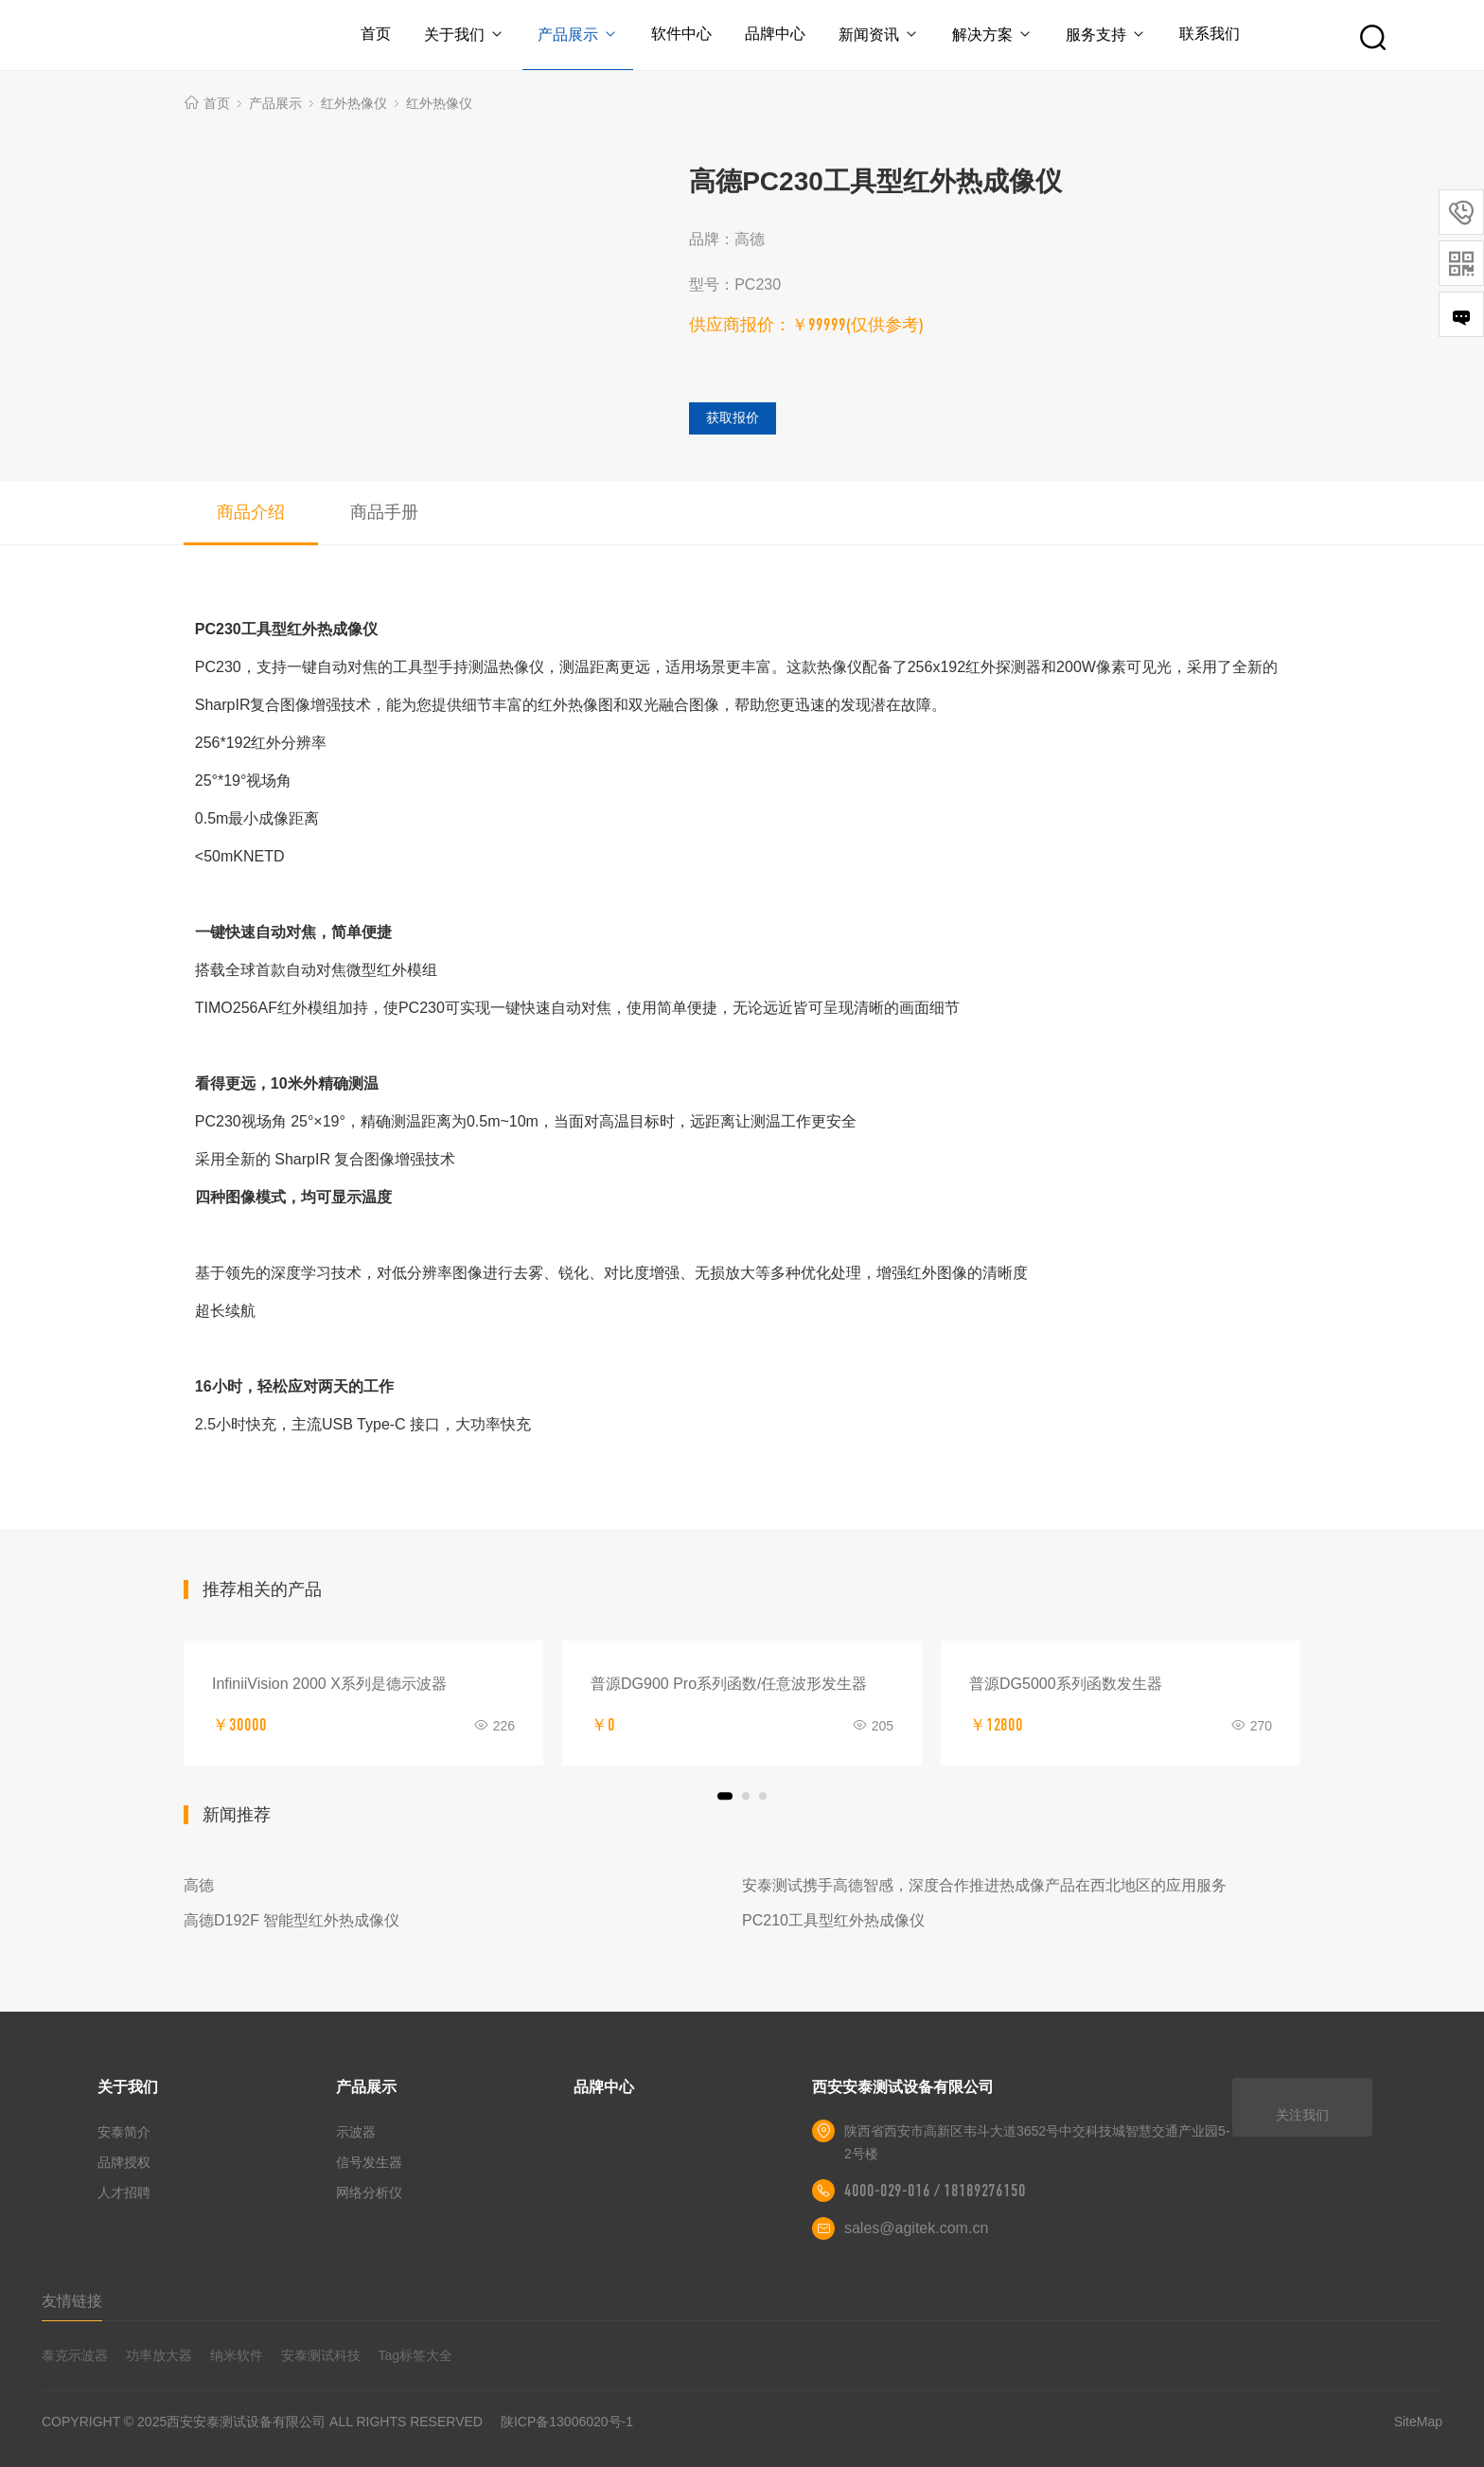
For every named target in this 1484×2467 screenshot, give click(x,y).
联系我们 (1213, 34)
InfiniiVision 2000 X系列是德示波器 (329, 1684)
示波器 (356, 2131)
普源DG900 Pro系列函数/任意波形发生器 (729, 1684)
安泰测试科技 (321, 2355)
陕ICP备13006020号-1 (567, 2421)
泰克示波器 (75, 2355)
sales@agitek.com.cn (916, 2228)
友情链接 (72, 2301)
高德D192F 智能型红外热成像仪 (291, 1920)
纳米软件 (236, 2355)
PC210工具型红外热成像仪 (833, 1920)
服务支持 (1109, 35)
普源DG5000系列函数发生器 (1065, 1684)
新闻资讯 (879, 35)
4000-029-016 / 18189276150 (935, 2190)
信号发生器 (369, 2162)
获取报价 (732, 417)
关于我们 (461, 35)
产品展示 (576, 35)
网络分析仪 (369, 2192)
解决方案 (994, 35)
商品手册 (384, 512)
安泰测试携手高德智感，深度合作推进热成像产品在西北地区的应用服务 (984, 1885)
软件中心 (680, 34)
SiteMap (1418, 2421)
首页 (373, 34)
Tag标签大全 (416, 2355)
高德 (199, 1885)
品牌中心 (775, 34)
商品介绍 (251, 512)
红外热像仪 (354, 103)
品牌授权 (123, 2162)
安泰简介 (123, 2131)
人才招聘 (123, 2192)
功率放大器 (159, 2355)
